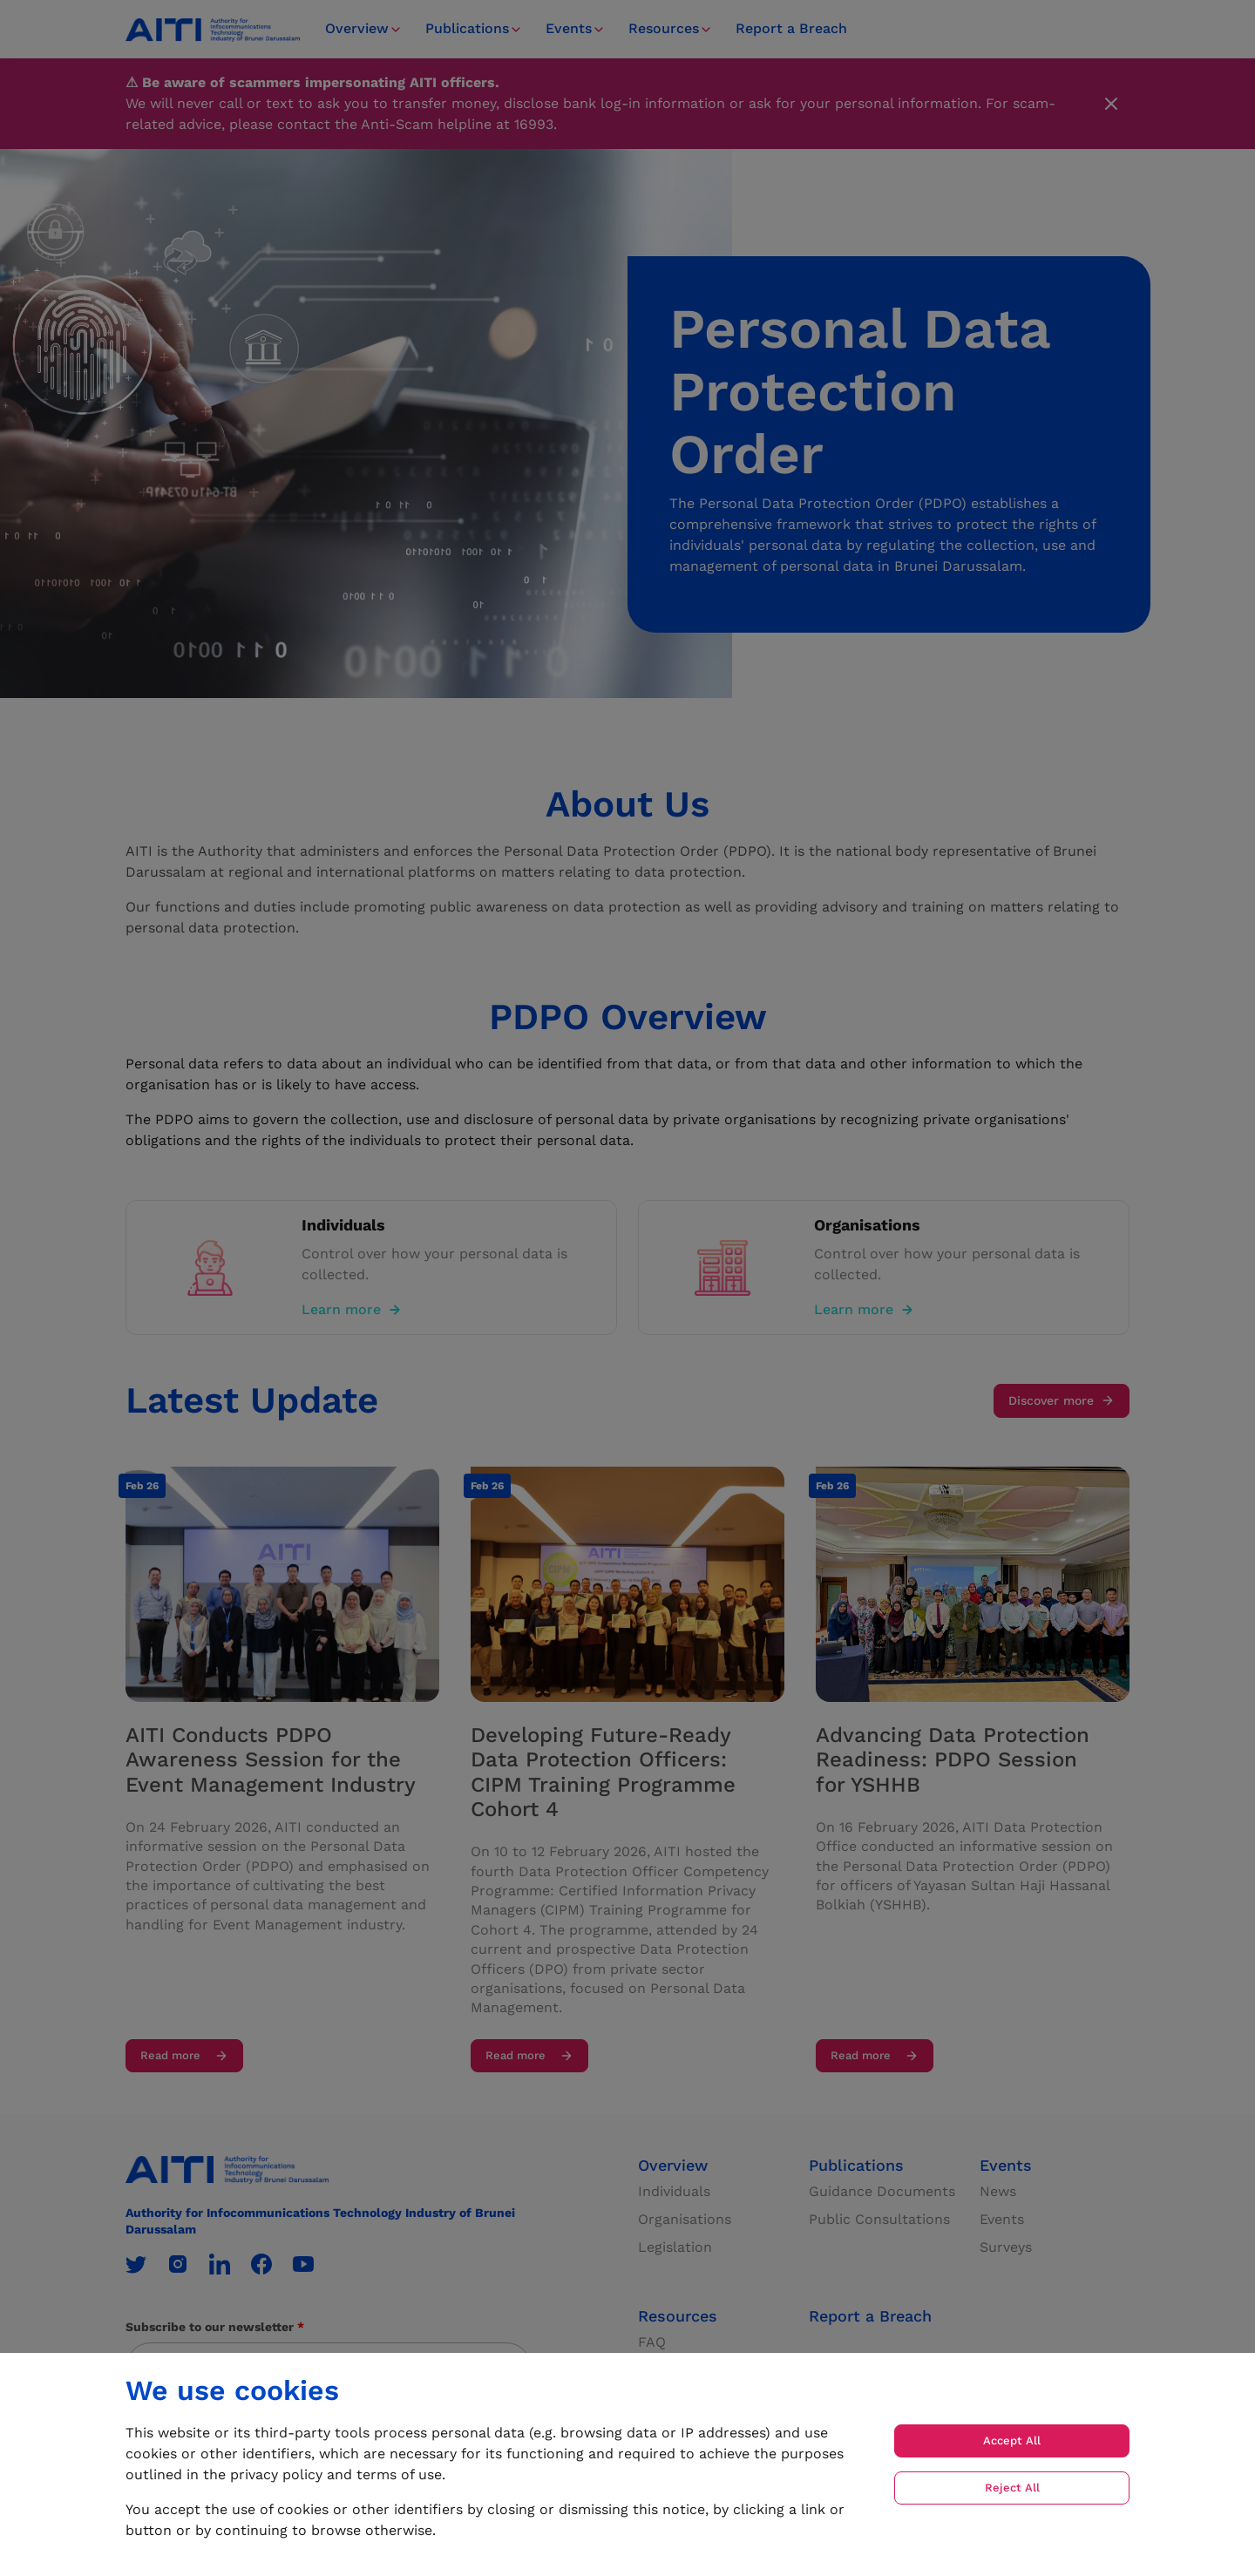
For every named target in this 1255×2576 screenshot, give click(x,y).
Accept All (1012, 2440)
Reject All (1012, 2487)
